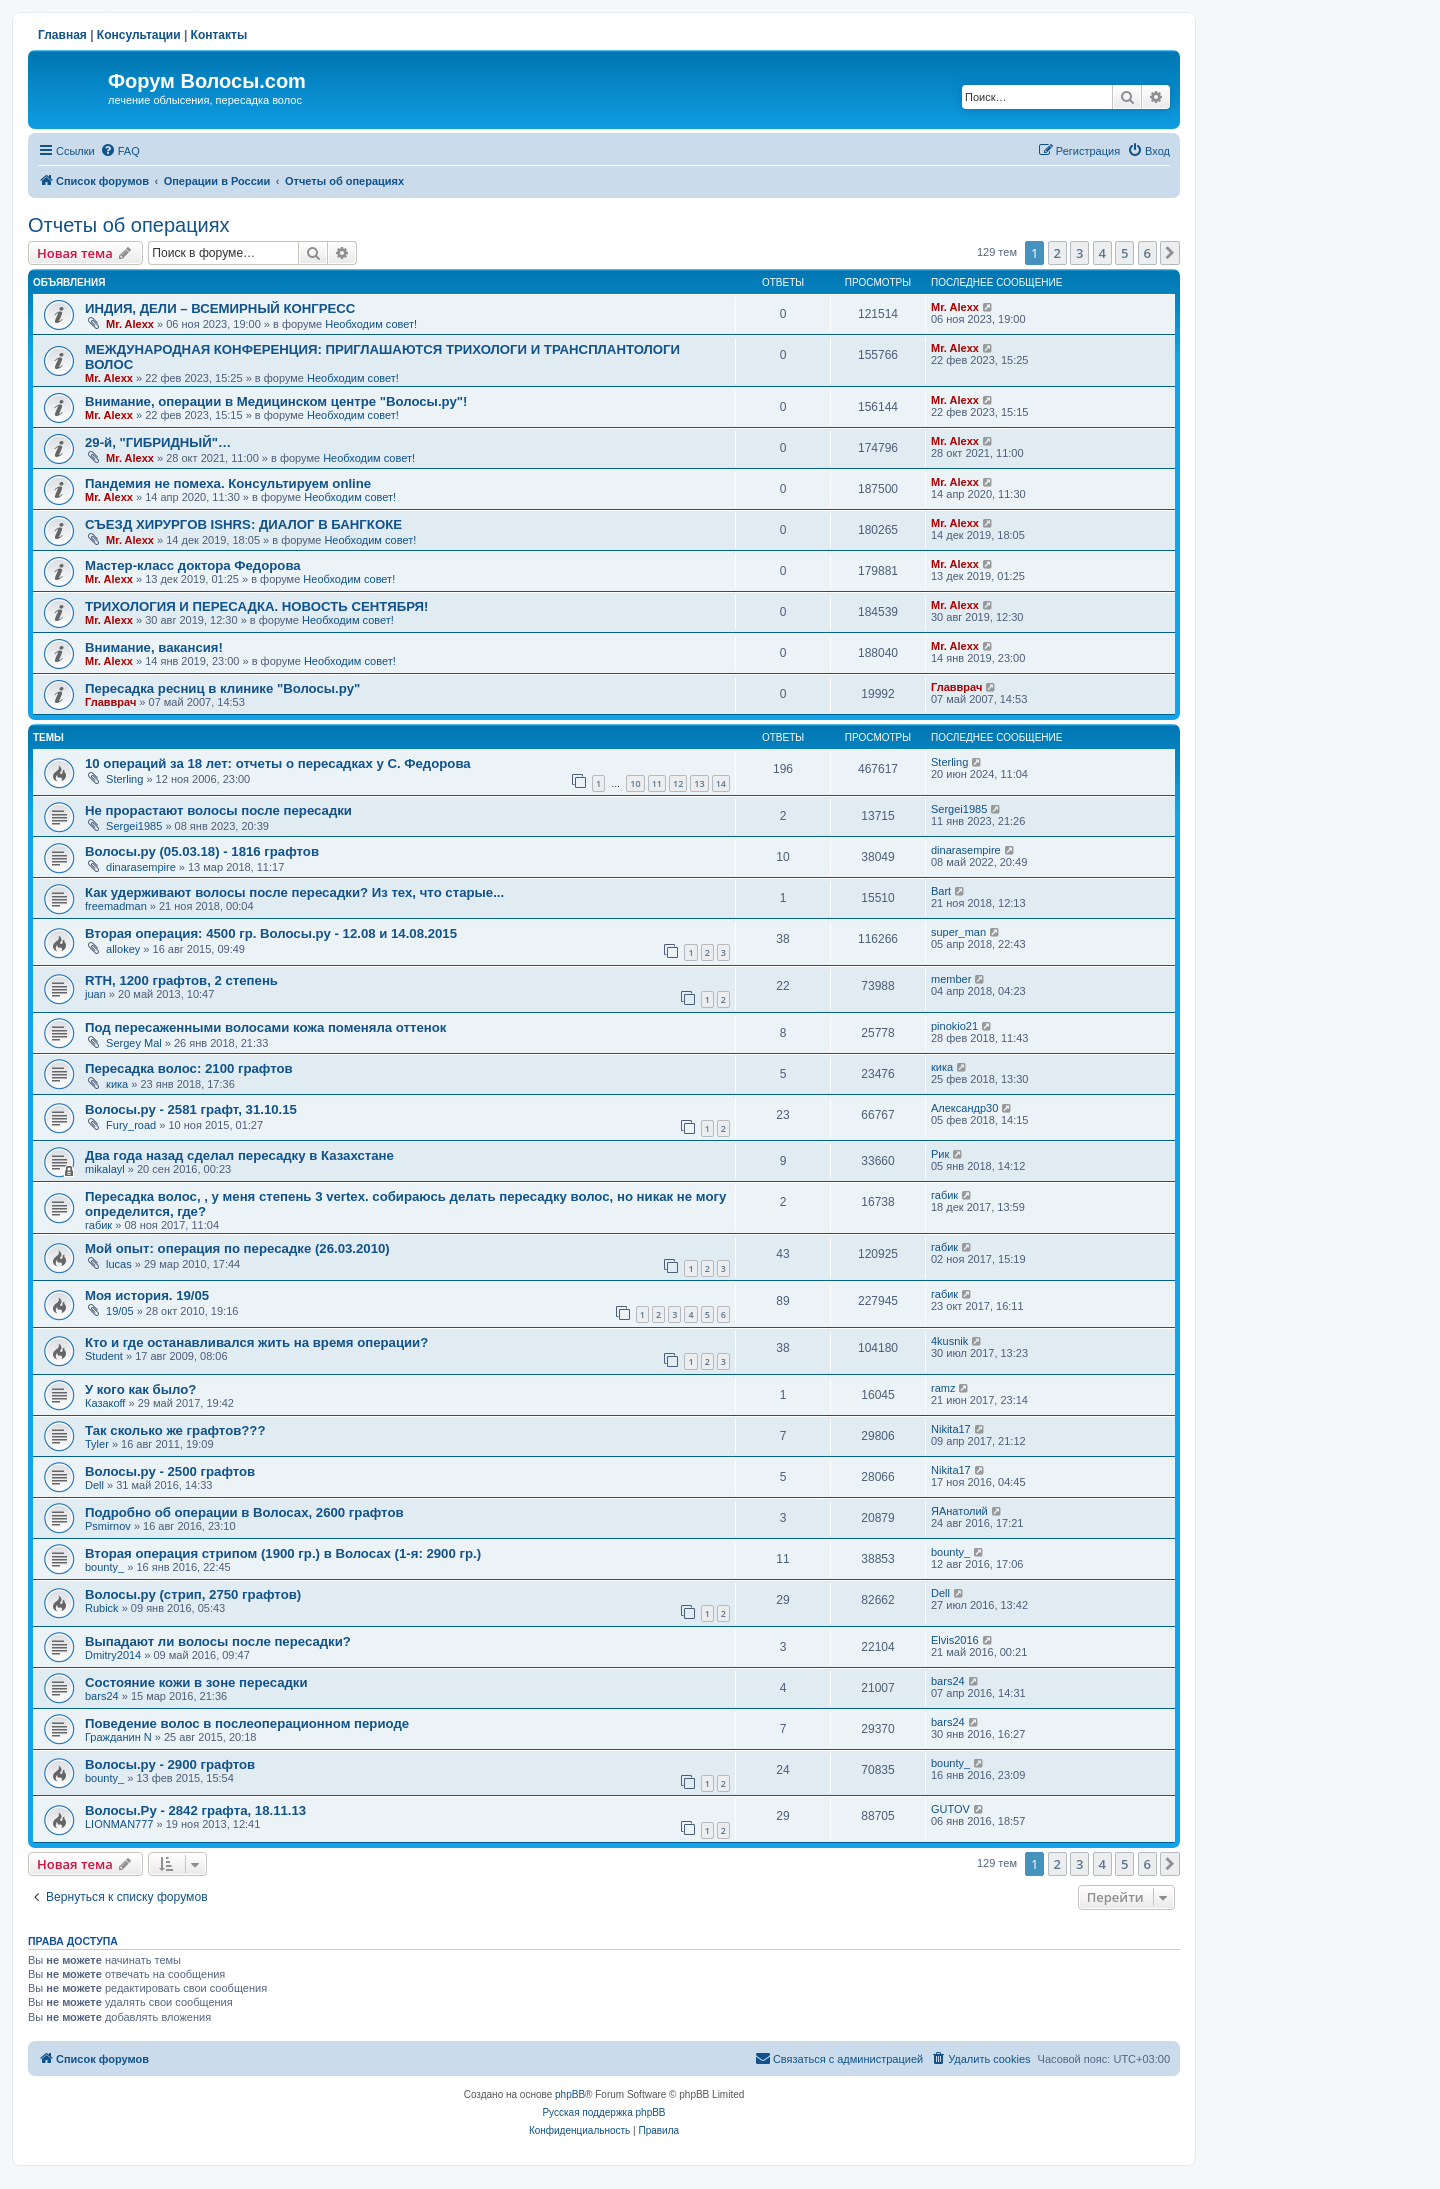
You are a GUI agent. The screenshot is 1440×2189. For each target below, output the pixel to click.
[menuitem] (120, 151)
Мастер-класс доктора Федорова (193, 565)
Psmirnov (108, 1526)
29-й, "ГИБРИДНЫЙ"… (158, 442)
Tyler (97, 1444)
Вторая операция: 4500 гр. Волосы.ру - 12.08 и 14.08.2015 (271, 933)
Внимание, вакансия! (154, 647)
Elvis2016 (955, 1640)
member (951, 979)
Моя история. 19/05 (147, 1295)
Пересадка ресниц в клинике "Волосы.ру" (222, 688)
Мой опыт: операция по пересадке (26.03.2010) (237, 1248)
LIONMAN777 (119, 1824)
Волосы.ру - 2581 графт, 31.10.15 (191, 1109)
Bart (941, 891)
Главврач (110, 702)
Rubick (102, 1608)
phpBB (570, 2094)
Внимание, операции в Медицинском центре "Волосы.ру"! (276, 401)
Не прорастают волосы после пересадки (218, 810)
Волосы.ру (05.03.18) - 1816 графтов (202, 851)
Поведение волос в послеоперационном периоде (247, 1723)
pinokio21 (954, 1026)
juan (95, 994)
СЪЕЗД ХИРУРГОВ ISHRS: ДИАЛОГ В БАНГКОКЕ (243, 524)
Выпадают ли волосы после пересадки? (218, 1641)
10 (635, 783)
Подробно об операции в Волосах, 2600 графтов (244, 1512)
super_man (958, 932)
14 (721, 783)
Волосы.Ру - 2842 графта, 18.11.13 (195, 1810)
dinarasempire (141, 867)
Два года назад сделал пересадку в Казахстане (239, 1155)
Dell (94, 1485)
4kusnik (949, 1341)
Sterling (124, 779)
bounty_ (104, 1567)
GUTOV (950, 1809)
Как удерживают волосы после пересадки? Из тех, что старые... (294, 892)
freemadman (116, 906)
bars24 (102, 1696)
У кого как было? (140, 1389)
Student (104, 1356)
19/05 (120, 1311)
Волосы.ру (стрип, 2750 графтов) (193, 1594)
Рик (940, 1154)
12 (678, 783)
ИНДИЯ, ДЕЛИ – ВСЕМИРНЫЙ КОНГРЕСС (220, 308)
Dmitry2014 (113, 1655)
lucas (119, 1264)
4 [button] (1102, 253)
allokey (123, 949)
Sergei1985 (134, 826)
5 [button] (1124, 253)
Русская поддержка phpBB (603, 2112)
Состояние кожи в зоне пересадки (196, 1682)
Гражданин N (118, 1737)
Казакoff (105, 1403)
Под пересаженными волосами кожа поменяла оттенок (265, 1027)
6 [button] (1147, 253)
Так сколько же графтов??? (175, 1430)
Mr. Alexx (130, 324)
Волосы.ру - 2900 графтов (170, 1764)
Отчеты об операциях (129, 225)
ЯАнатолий (959, 1511)
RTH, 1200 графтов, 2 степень (181, 980)
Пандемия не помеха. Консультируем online (228, 483)
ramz (943, 1388)
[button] (1170, 253)
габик (98, 1225)
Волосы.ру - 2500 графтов (170, 1471)
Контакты (219, 35)
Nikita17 (951, 1429)
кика (117, 1084)
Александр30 (964, 1108)
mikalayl (105, 1169)
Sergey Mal (134, 1043)
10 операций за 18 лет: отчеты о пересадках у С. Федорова (278, 763)
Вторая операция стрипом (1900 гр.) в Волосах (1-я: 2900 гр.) (283, 1553)
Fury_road (131, 1125)
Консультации (139, 35)
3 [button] (1079, 253)
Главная (62, 35)
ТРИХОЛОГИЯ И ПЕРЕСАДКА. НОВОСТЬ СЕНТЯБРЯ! (256, 606)
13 (699, 783)
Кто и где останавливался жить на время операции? (256, 1342)
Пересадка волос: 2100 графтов (189, 1068)
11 (657, 783)
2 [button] (1057, 253)
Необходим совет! (371, 324)
